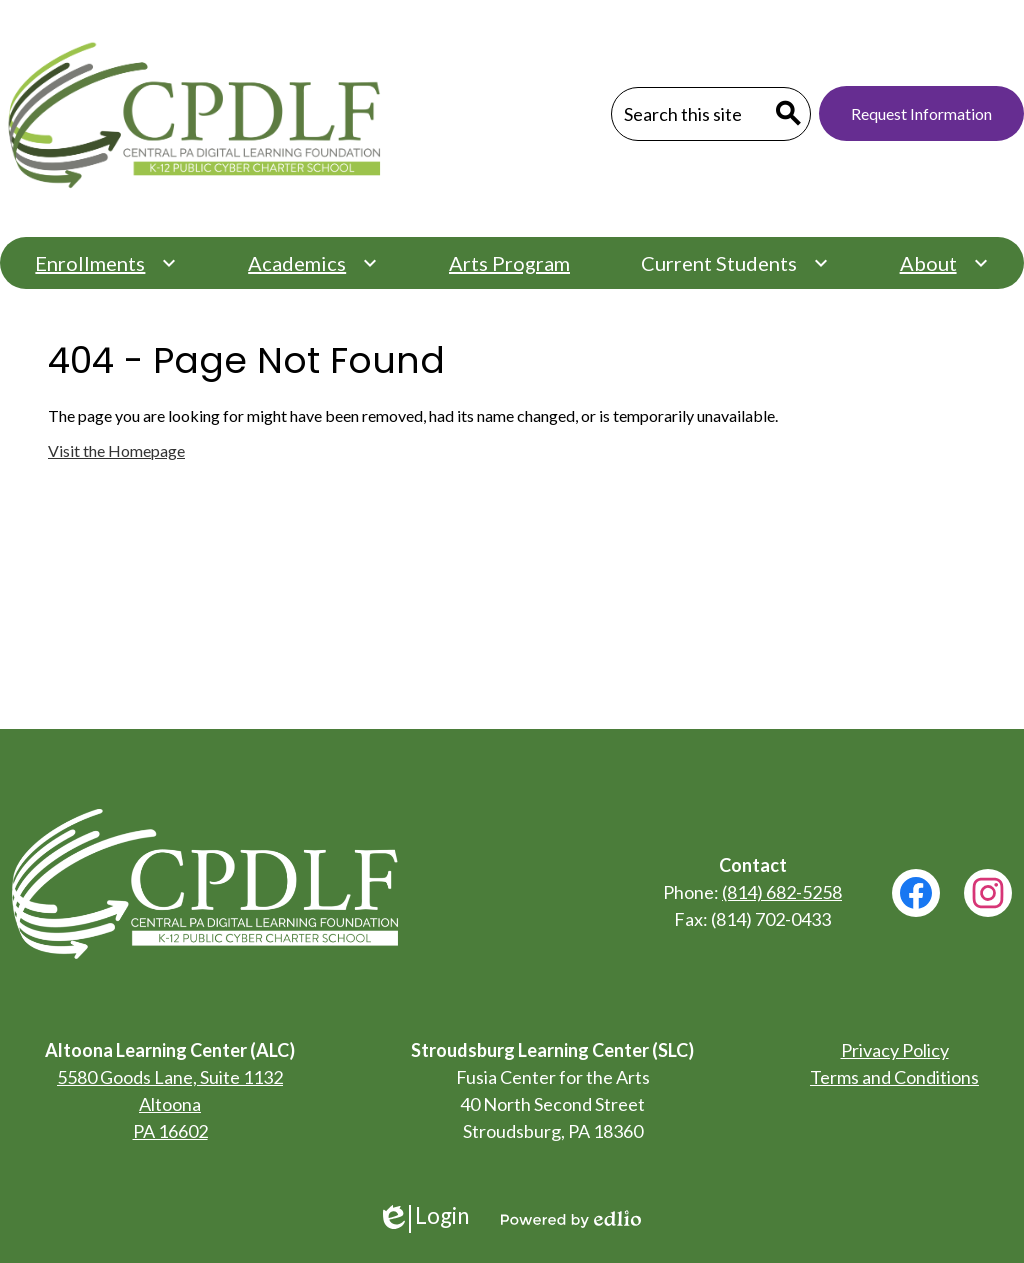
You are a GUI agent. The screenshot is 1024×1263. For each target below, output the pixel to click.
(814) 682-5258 (782, 892)
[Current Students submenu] (735, 263)
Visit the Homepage (116, 450)
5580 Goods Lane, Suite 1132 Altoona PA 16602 (170, 1104)
